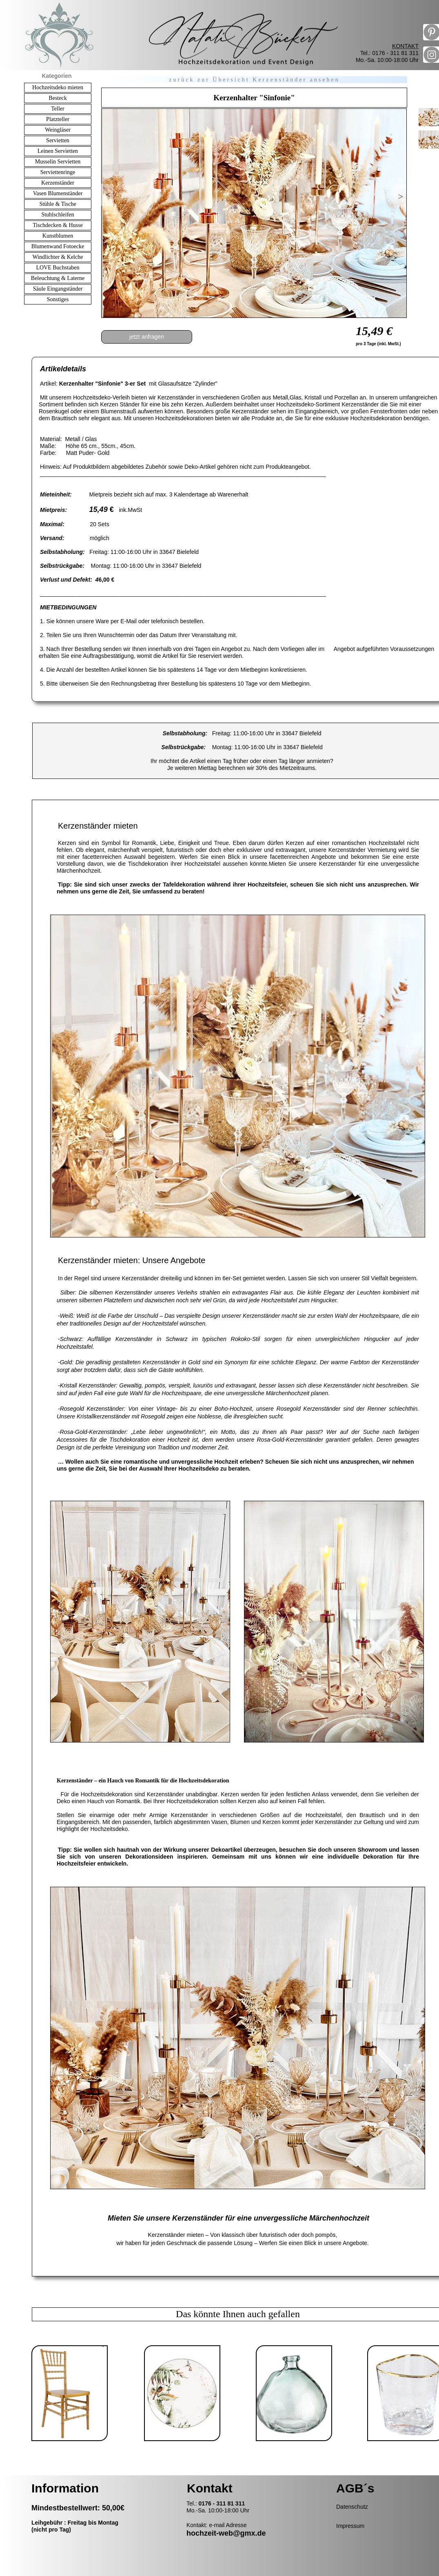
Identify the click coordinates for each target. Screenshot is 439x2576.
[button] (107, 195)
